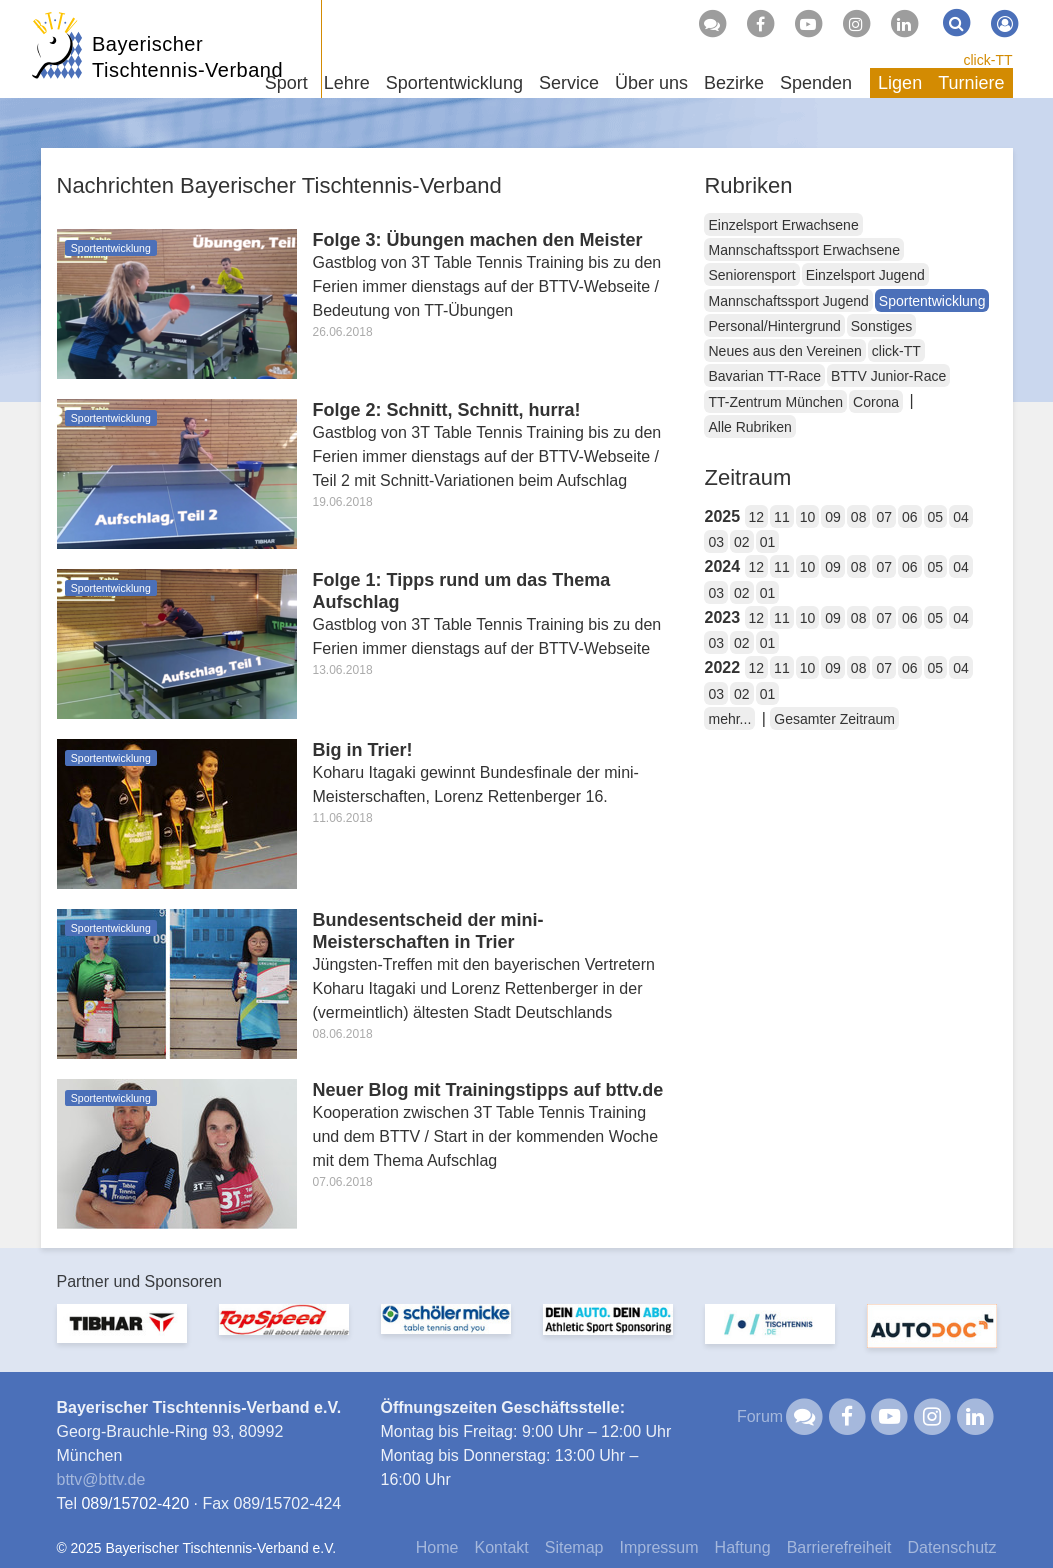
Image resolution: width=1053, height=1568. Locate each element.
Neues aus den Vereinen (784, 351)
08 (859, 517)
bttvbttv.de (101, 1479)
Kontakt (501, 1547)
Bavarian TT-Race (764, 376)
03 (716, 542)
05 (936, 517)
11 (782, 517)
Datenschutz (952, 1547)
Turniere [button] (971, 83)
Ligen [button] (900, 83)
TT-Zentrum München (775, 402)
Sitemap (574, 1547)
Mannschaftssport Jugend (788, 301)
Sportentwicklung (932, 301)
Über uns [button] (651, 83)
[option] (122, 1335)
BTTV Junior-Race (888, 376)
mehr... (729, 719)
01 (768, 542)
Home (437, 1547)
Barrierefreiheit (839, 1547)
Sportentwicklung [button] (454, 83)
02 (742, 542)
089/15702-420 (135, 1503)
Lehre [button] (347, 83)
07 (884, 517)
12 (757, 517)
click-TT (988, 60)
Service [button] (569, 83)
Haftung (743, 1547)
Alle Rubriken (749, 427)
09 (833, 517)
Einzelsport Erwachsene (783, 225)
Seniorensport (751, 275)
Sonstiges (881, 326)
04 (961, 517)
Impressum (658, 1547)
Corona (876, 402)
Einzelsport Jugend (865, 275)
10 (808, 517)
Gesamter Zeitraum (834, 719)
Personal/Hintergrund (774, 326)
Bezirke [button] (734, 83)
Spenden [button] (816, 83)
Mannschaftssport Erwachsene (803, 250)
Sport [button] (286, 83)
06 (910, 517)
